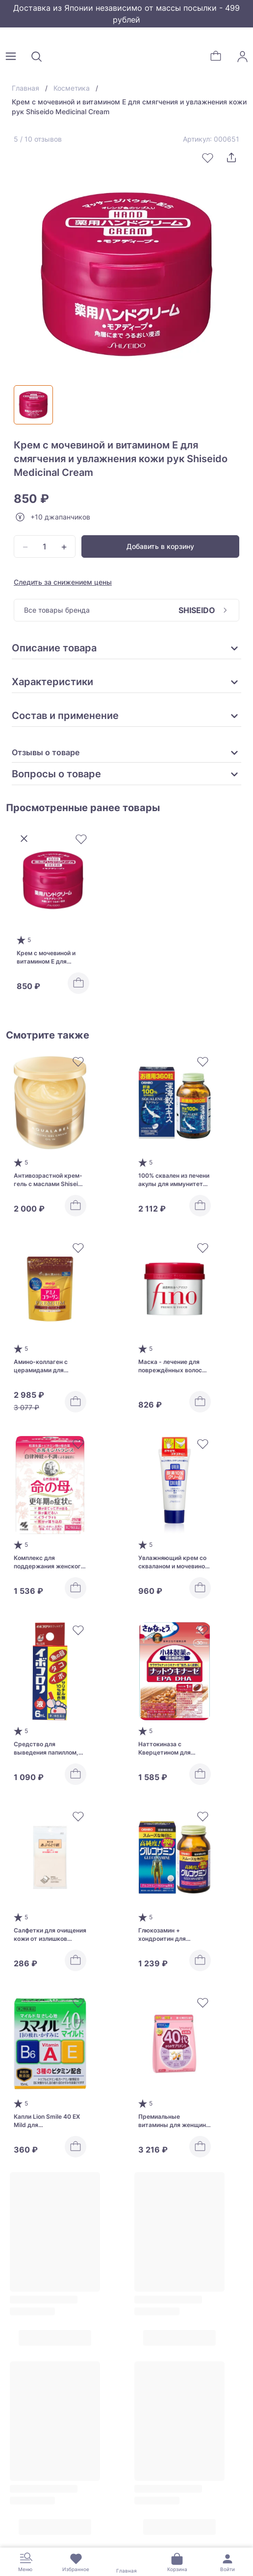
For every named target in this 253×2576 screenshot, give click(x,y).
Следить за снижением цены (63, 582)
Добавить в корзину (160, 546)
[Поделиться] (231, 158)
